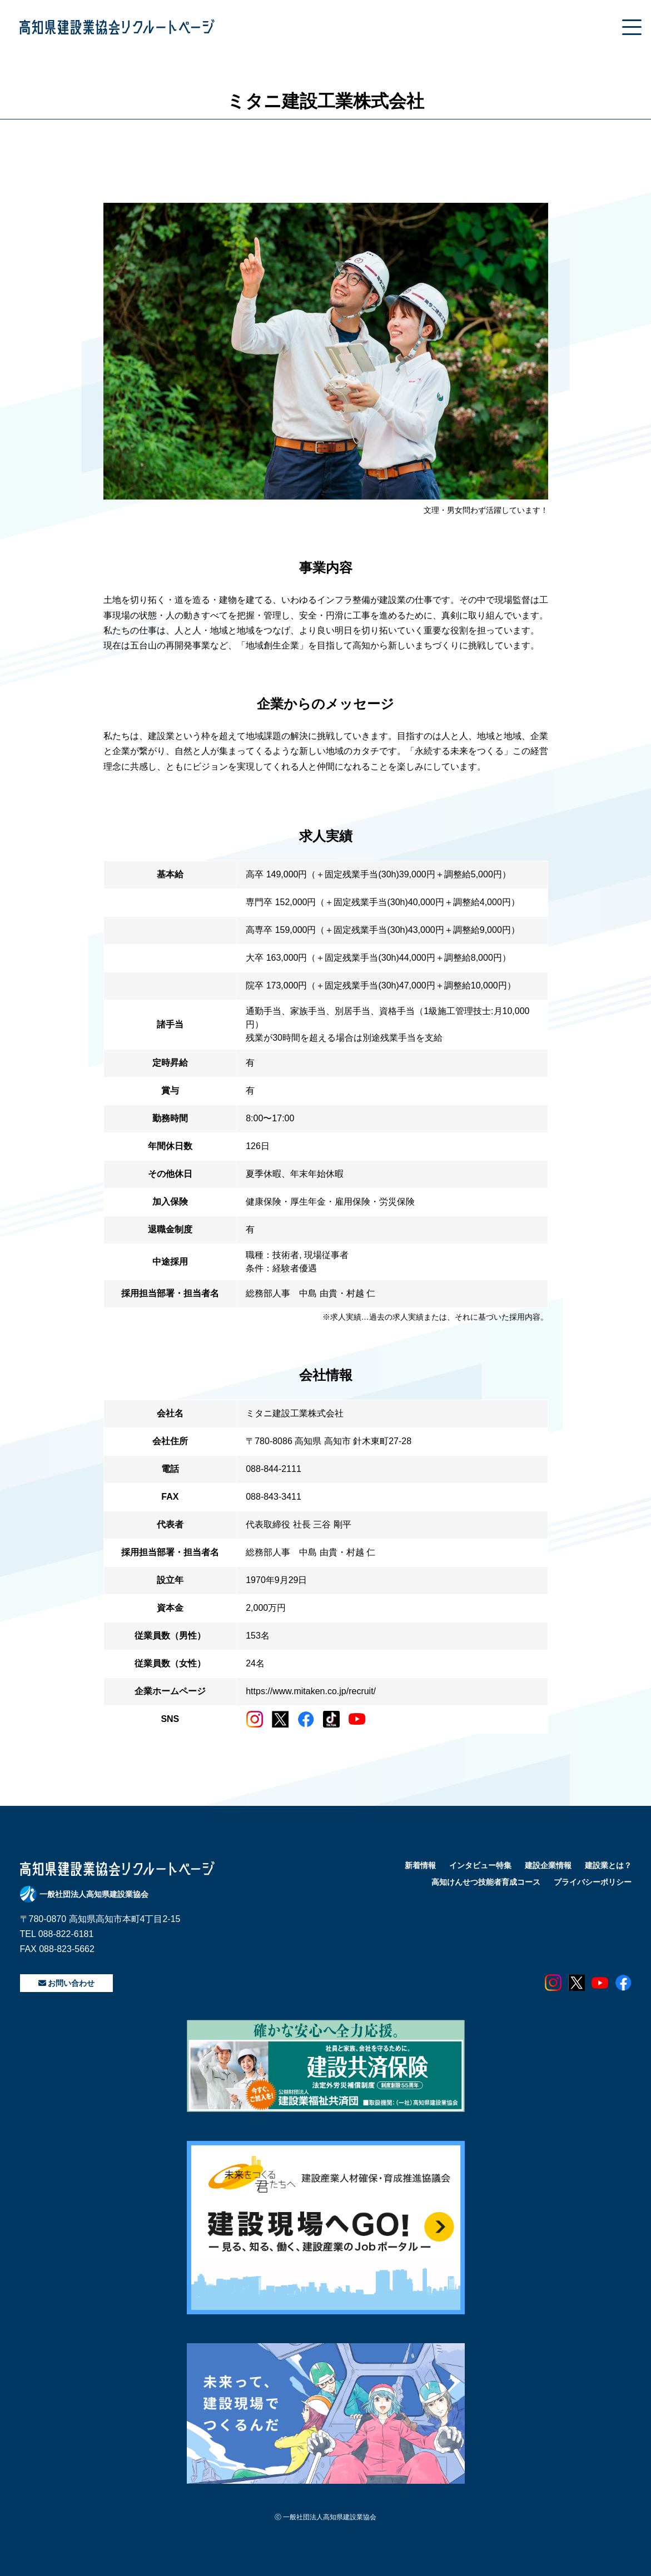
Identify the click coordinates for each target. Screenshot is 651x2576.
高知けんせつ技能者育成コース (485, 1882)
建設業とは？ (608, 1865)
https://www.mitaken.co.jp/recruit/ (311, 1691)
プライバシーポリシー (593, 1882)
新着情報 (420, 1865)
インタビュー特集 (480, 1865)
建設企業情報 (548, 1865)
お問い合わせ (66, 1983)
